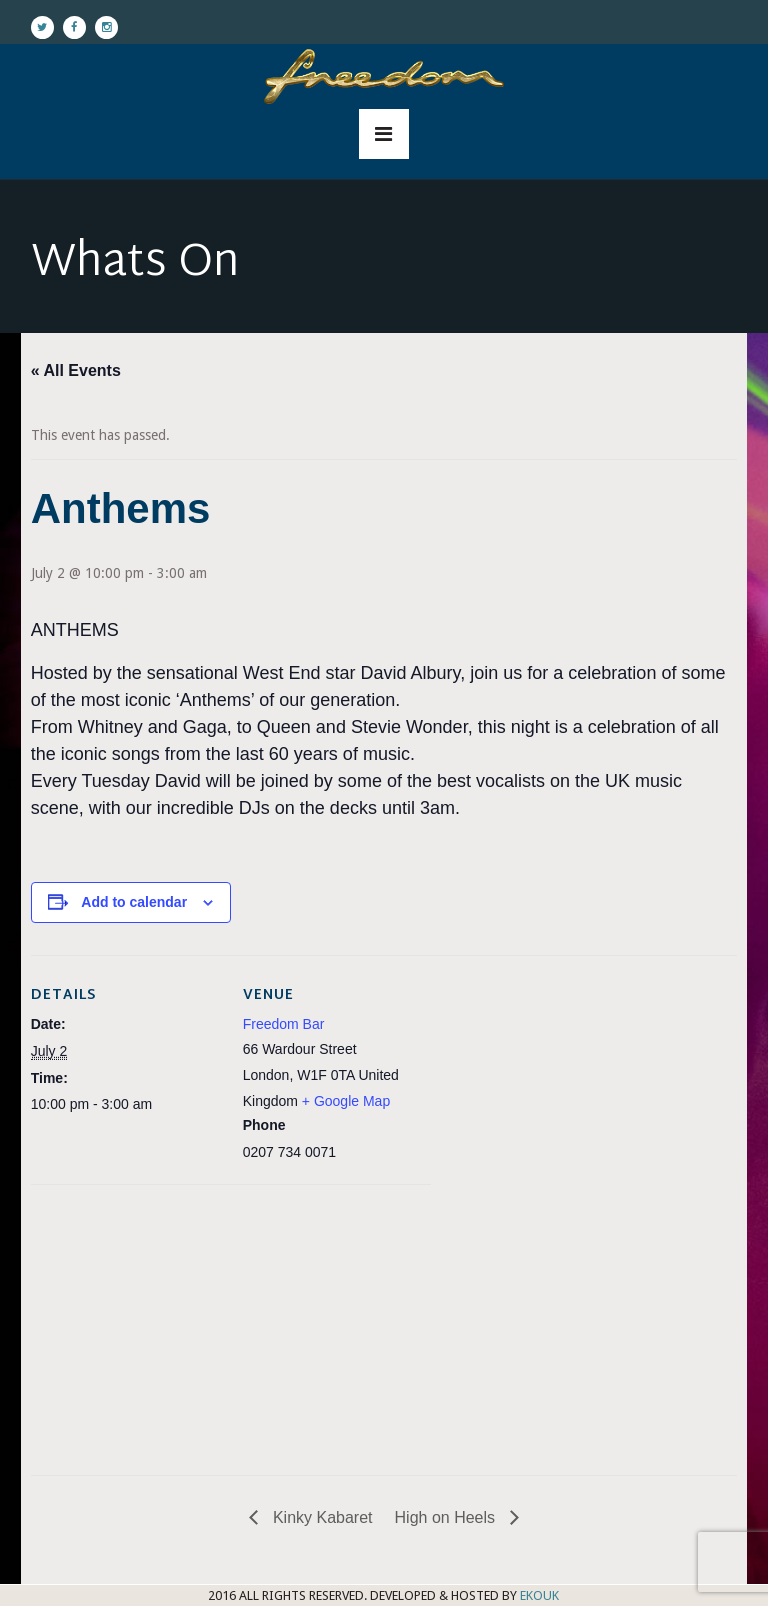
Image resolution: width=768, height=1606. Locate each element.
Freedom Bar (284, 1024)
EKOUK (539, 1595)
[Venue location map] (136, 1322)
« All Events (76, 370)
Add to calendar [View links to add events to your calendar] (134, 902)
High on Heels (447, 1517)
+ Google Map (346, 1101)
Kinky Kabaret (320, 1517)
